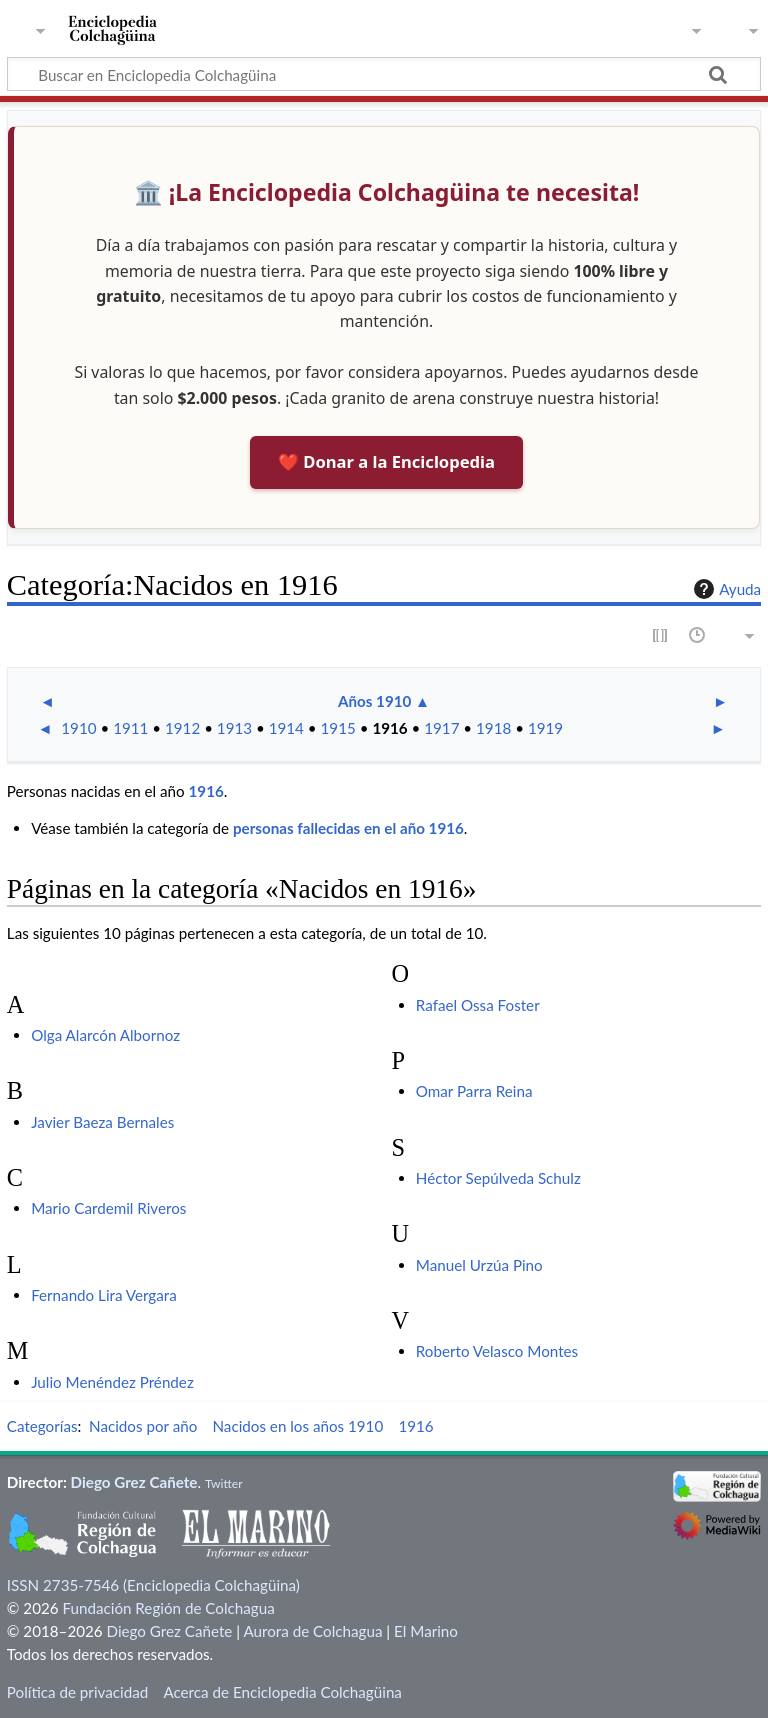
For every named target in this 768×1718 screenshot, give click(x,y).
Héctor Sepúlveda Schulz (498, 1178)
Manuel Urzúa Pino (479, 1265)
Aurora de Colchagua (312, 1631)
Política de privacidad (77, 1692)
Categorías (42, 1426)
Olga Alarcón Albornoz (105, 1035)
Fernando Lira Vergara (104, 1295)
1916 (389, 728)
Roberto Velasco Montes (497, 1351)
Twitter (224, 1483)
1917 (441, 728)
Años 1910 (374, 701)
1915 (338, 728)
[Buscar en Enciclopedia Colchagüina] (384, 74)
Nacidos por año (143, 1426)
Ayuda (725, 589)
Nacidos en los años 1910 (297, 1426)
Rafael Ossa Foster (478, 1005)
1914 (286, 728)
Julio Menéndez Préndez (112, 1382)
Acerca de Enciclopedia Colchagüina (282, 1692)
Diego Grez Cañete (134, 1482)
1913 (234, 728)
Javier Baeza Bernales (102, 1122)
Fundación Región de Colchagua (168, 1608)
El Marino (426, 1631)
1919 (545, 728)
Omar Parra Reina (474, 1091)
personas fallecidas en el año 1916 (348, 828)
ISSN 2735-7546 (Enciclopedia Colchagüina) (153, 1585)
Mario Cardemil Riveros (108, 1208)
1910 (78, 728)
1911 (130, 728)
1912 (182, 728)
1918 (493, 728)
